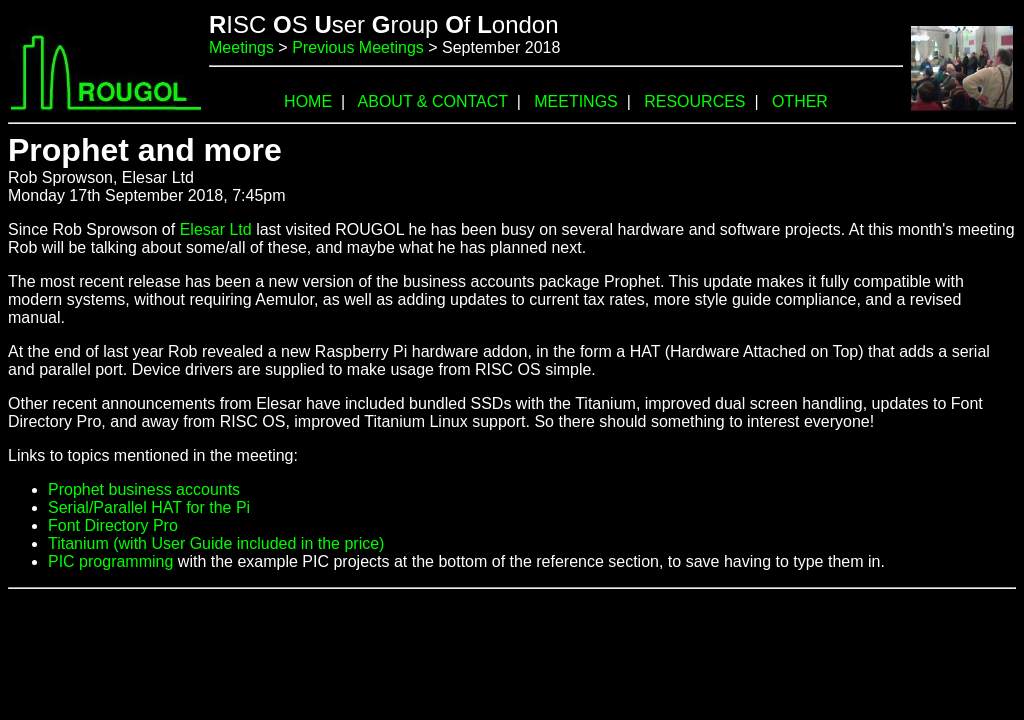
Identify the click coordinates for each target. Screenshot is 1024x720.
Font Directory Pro (113, 525)
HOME (308, 101)
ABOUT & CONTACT (433, 101)
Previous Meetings (358, 47)
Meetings (241, 47)
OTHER (800, 101)
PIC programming (110, 561)
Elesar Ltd (216, 229)
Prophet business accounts (144, 489)
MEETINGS (576, 101)
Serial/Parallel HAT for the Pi (149, 507)
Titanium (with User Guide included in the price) (216, 543)
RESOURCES (694, 101)
